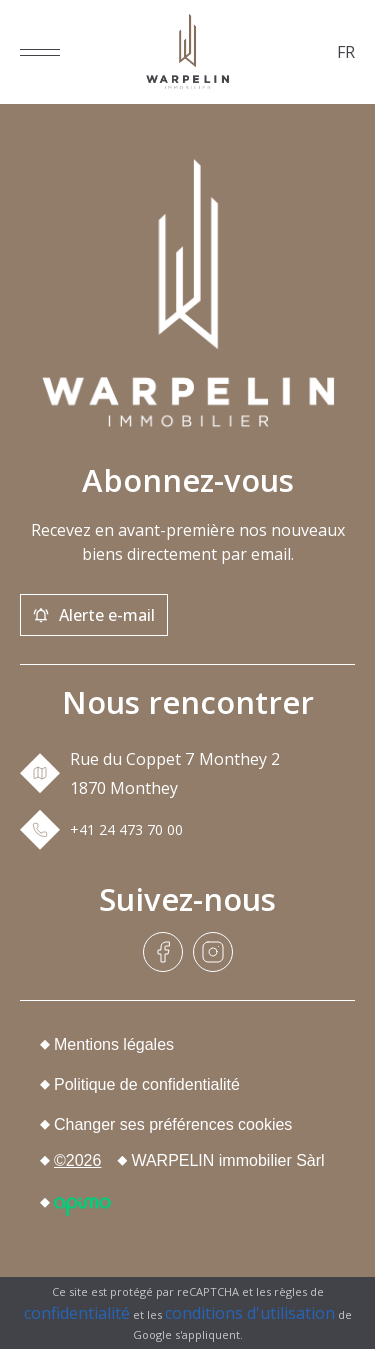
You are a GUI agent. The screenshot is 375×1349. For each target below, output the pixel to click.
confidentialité (77, 1313)
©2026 (77, 1160)
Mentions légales (114, 1044)
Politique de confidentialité (147, 1084)
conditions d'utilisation (250, 1313)
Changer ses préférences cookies (173, 1124)
